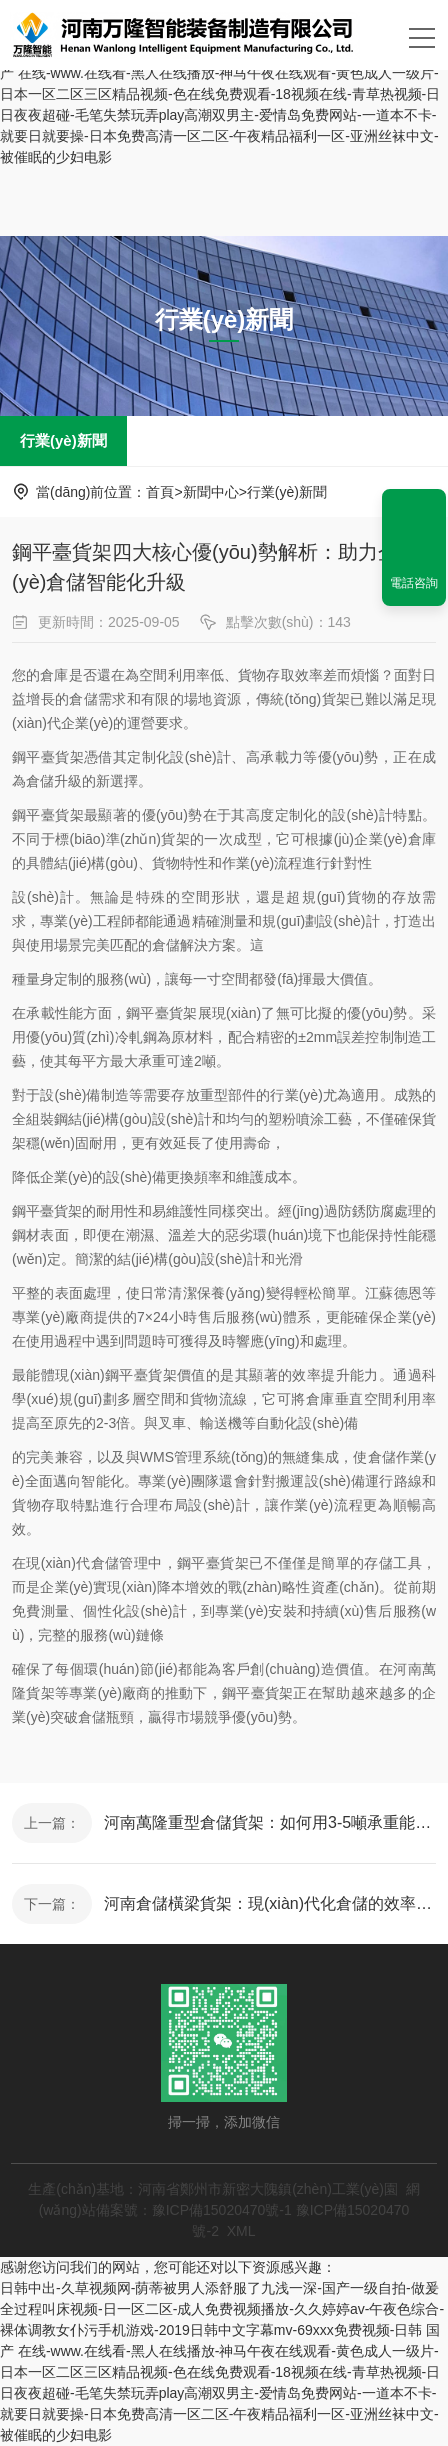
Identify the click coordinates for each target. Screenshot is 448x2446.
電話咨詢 (414, 583)
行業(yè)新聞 (63, 440)
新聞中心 (211, 492)
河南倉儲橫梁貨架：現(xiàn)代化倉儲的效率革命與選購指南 (270, 1903)
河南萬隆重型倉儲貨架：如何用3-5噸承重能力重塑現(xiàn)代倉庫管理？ (270, 1822)
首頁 (160, 492)
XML (241, 2231)
